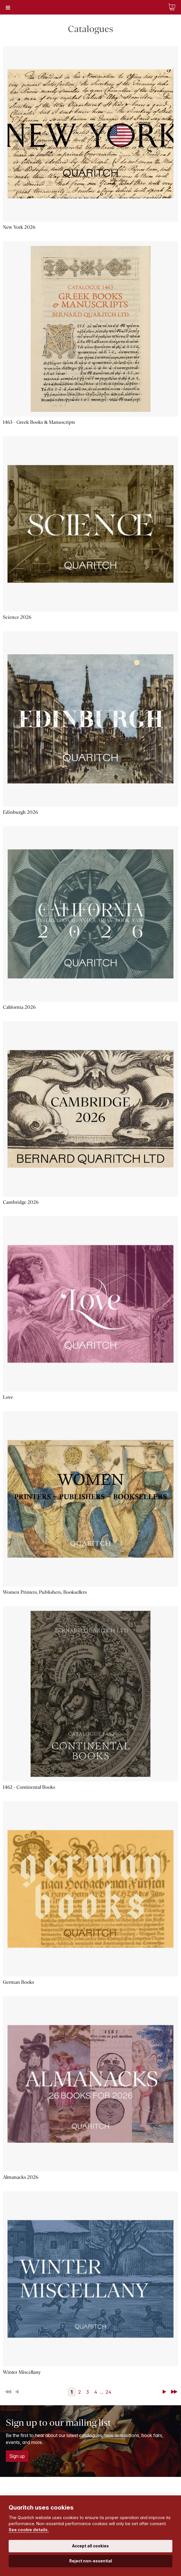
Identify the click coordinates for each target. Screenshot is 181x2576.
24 (108, 2392)
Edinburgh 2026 (20, 812)
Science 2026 (17, 617)
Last (174, 2392)
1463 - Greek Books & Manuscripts (39, 422)
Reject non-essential (90, 2561)
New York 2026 (19, 227)
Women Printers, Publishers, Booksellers (45, 1592)
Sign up (17, 2456)
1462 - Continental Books (29, 1787)
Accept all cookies (90, 2546)
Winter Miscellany (22, 2372)
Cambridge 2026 (20, 1202)
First (8, 2392)
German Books (18, 1982)
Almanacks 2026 (20, 2177)
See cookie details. (29, 2529)
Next (165, 2392)
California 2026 (19, 1007)
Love (8, 1397)
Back (17, 2392)
